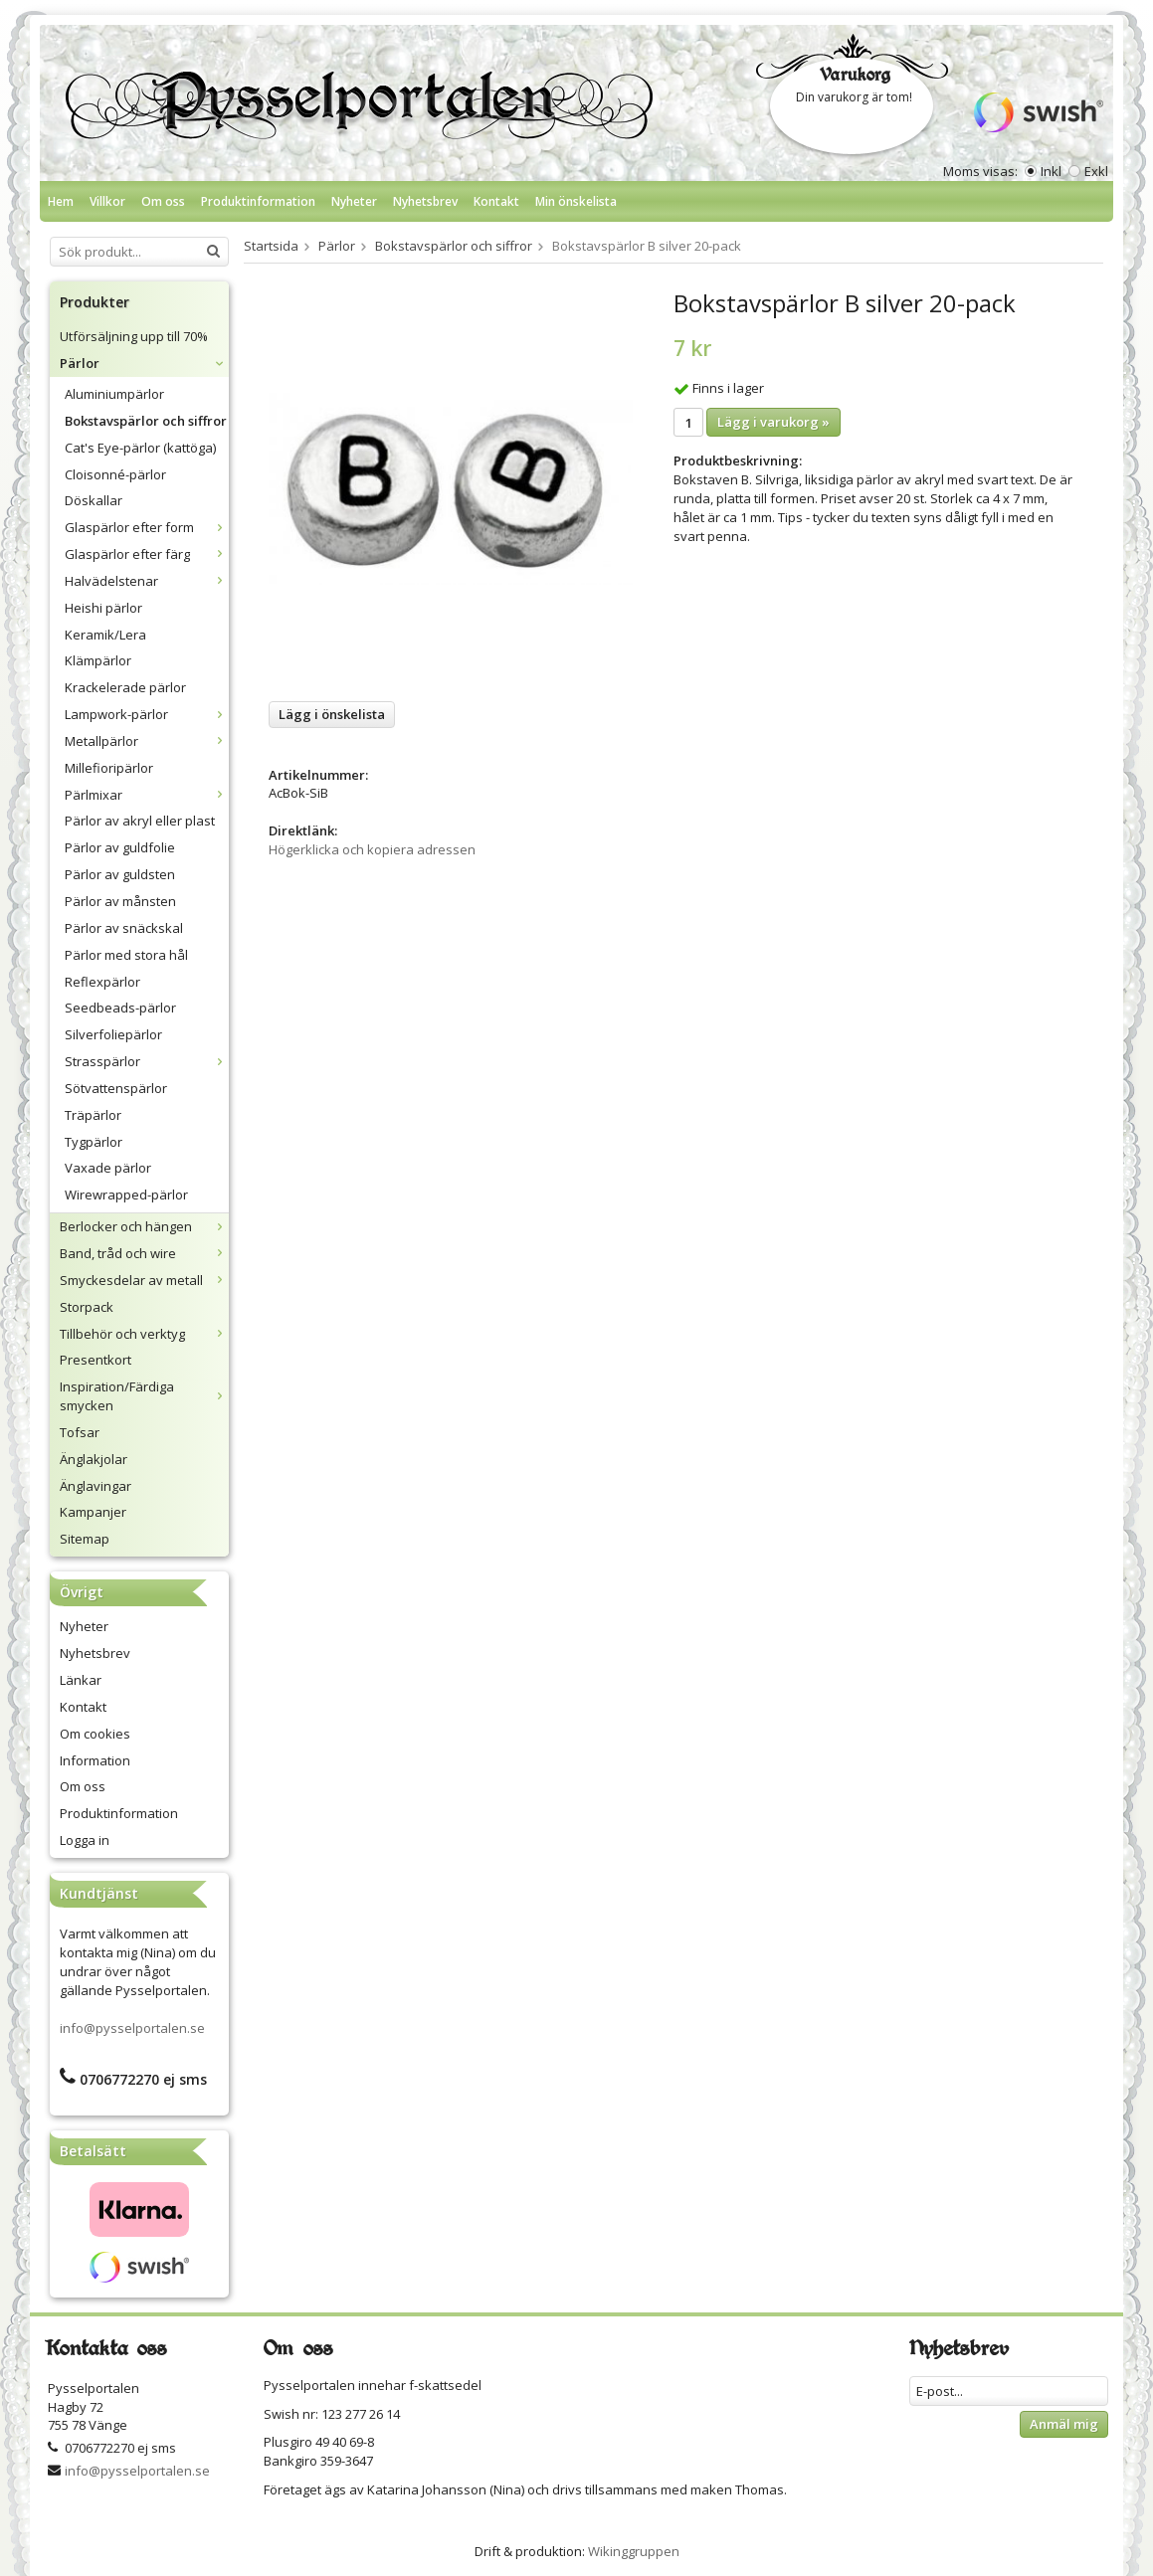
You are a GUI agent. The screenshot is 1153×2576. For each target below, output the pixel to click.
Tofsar (79, 1432)
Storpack (86, 1307)
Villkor (107, 201)
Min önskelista (576, 201)
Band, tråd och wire (144, 1253)
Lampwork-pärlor (147, 714)
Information (95, 1760)
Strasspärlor (147, 1061)
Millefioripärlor (109, 768)
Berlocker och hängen (144, 1226)
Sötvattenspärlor (116, 1088)
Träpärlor (93, 1115)
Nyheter (354, 201)
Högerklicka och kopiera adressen (372, 849)
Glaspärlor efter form (147, 527)
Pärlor (144, 363)
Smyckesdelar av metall (144, 1280)
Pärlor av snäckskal (124, 928)
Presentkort (95, 1360)
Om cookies (95, 1734)
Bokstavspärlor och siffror (146, 421)
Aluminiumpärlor (114, 394)
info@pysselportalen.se (132, 2028)
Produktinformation (258, 201)
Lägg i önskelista (332, 714)
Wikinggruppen (633, 2551)
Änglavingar (95, 1486)
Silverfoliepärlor (113, 1034)
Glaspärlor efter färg (147, 554)
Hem (61, 201)
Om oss (163, 201)
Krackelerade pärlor (125, 687)
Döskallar (93, 500)
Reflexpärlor (102, 982)
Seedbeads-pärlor (120, 1007)
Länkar (80, 1680)
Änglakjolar (93, 1459)
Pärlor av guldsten (120, 874)
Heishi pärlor (103, 608)
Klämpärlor (98, 660)
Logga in (84, 1840)
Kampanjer (93, 1512)
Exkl (1096, 171)
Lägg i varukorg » (773, 422)
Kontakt (496, 201)
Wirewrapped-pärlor (126, 1194)
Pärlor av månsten (120, 901)
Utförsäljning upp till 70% (134, 336)
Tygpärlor (93, 1142)
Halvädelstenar (147, 581)
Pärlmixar (147, 795)
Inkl (1051, 171)
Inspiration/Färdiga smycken (144, 1396)
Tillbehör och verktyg (144, 1334)
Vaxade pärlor (108, 1168)
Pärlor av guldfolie (120, 847)
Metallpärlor (147, 741)
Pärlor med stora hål (126, 955)
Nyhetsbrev (425, 201)
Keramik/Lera (105, 635)
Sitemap (84, 1539)
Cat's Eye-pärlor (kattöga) (140, 448)
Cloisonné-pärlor (115, 474)
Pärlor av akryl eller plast (140, 820)
